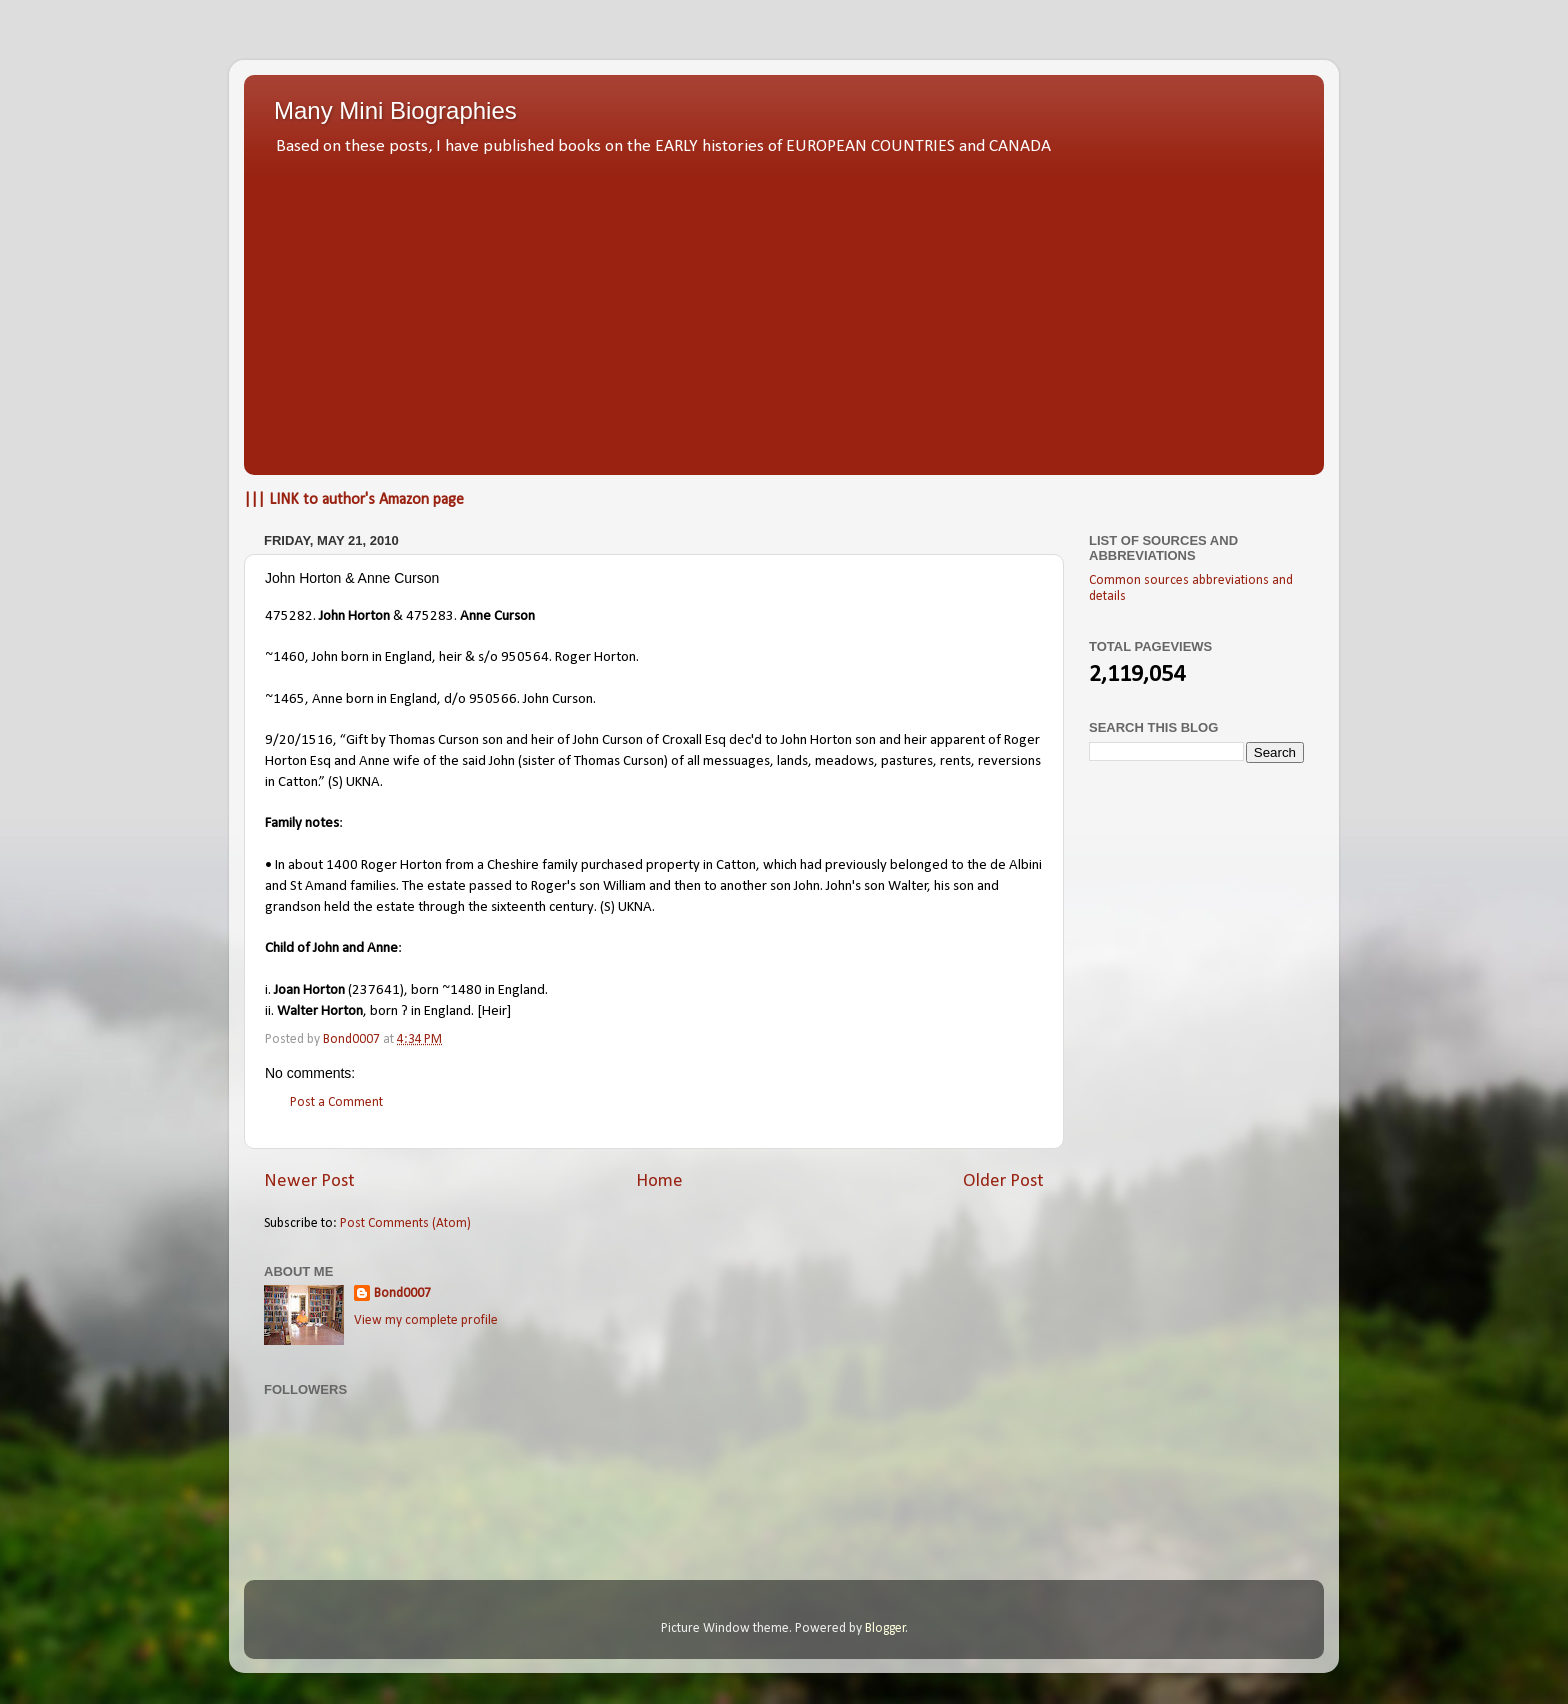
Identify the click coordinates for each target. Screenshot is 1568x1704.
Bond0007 (402, 1293)
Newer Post (309, 1181)
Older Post (1003, 1181)
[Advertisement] (784, 310)
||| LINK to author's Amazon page (354, 500)
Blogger (885, 1628)
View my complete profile (426, 1320)
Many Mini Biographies (395, 110)
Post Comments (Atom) (405, 1223)
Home (659, 1181)
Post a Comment (336, 1102)
